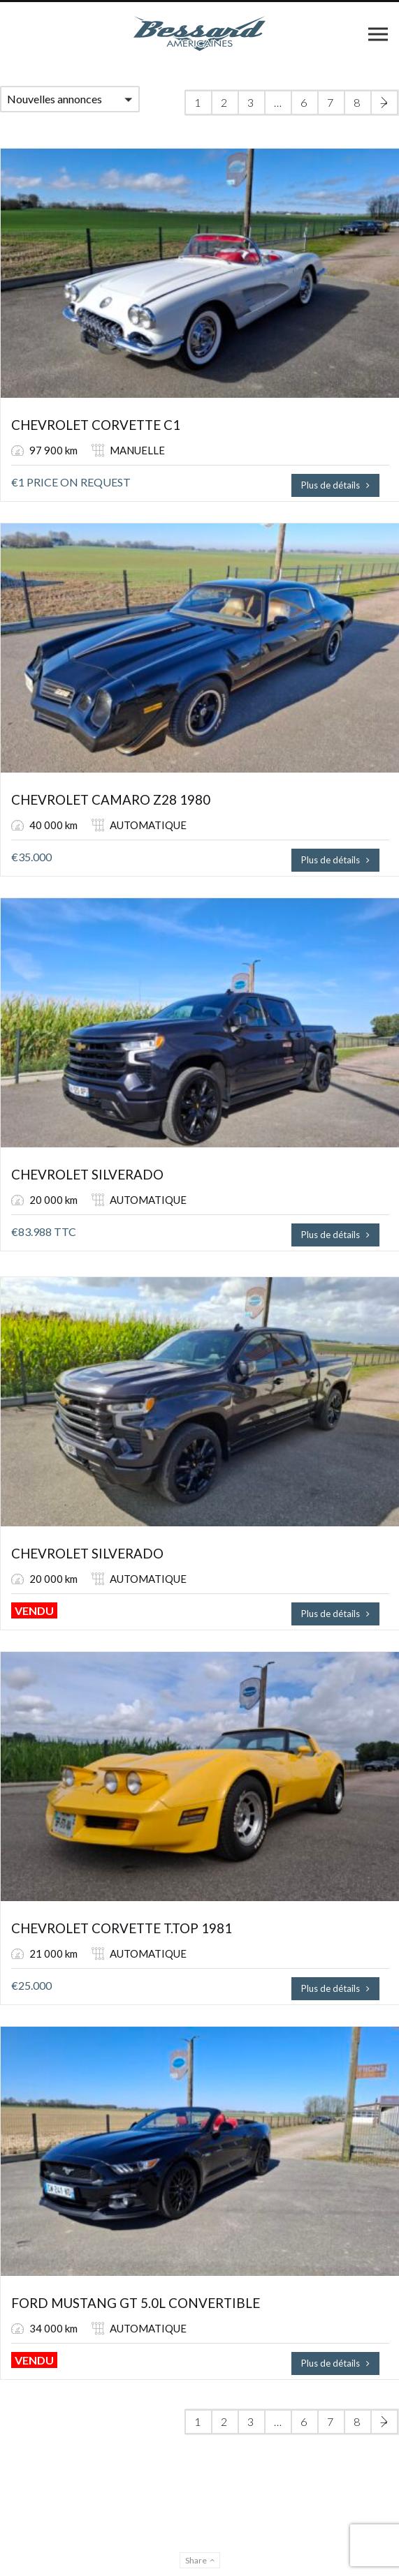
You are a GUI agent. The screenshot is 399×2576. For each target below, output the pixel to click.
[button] (70, 99)
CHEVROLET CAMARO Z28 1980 (110, 799)
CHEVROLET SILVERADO (87, 1174)
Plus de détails (335, 485)
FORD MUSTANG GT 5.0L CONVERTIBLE (135, 2303)
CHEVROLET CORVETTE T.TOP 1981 (121, 1928)
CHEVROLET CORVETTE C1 (95, 425)
